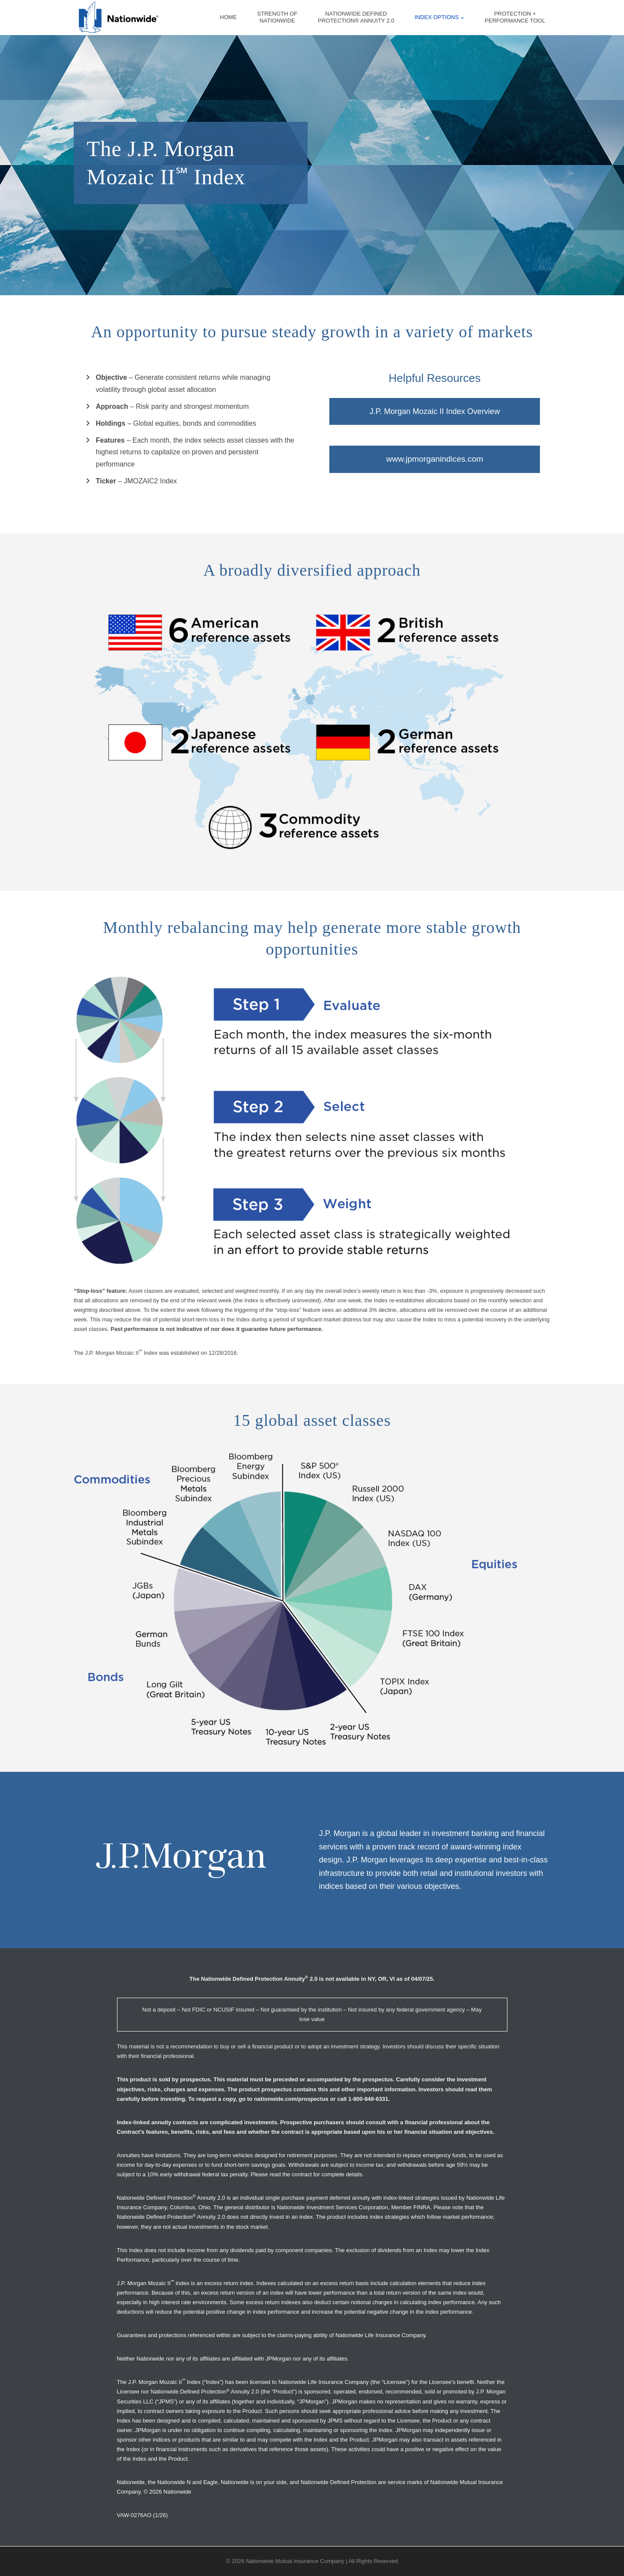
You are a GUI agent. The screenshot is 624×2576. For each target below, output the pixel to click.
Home (228, 17)
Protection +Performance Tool (515, 17)
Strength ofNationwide (277, 17)
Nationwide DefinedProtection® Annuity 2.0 (356, 17)
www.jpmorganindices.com (435, 459)
